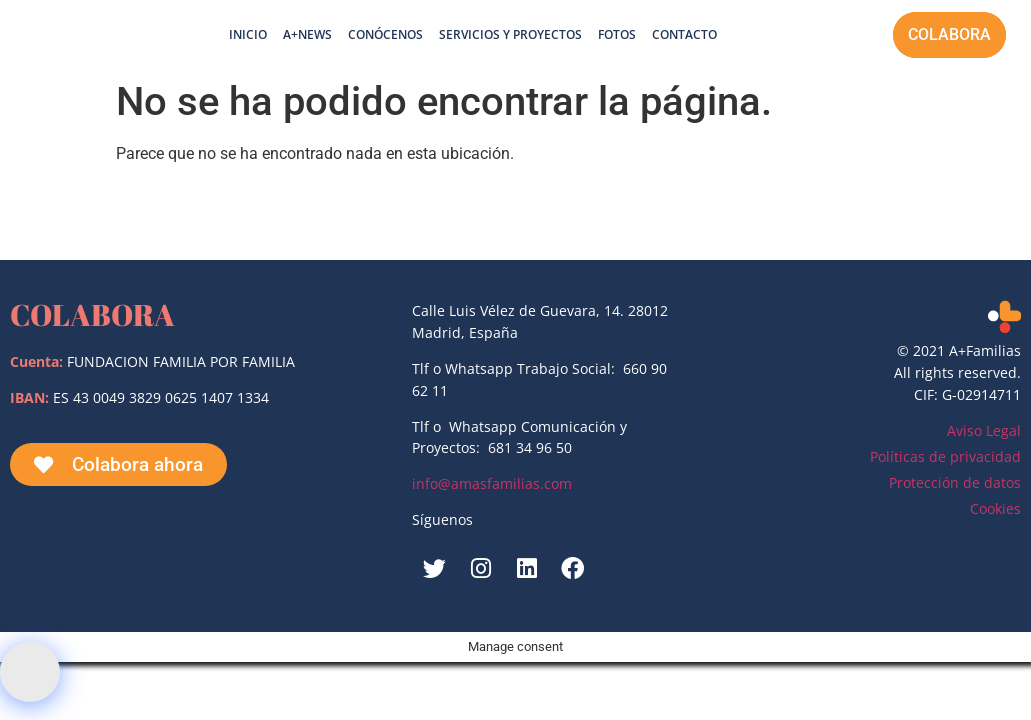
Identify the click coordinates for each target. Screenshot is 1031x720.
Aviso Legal (984, 430)
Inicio (248, 34)
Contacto (684, 34)
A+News (307, 34)
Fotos (617, 34)
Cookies (995, 508)
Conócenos (385, 34)
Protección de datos (955, 482)
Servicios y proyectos (510, 34)
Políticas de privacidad (945, 456)
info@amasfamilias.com (492, 483)
